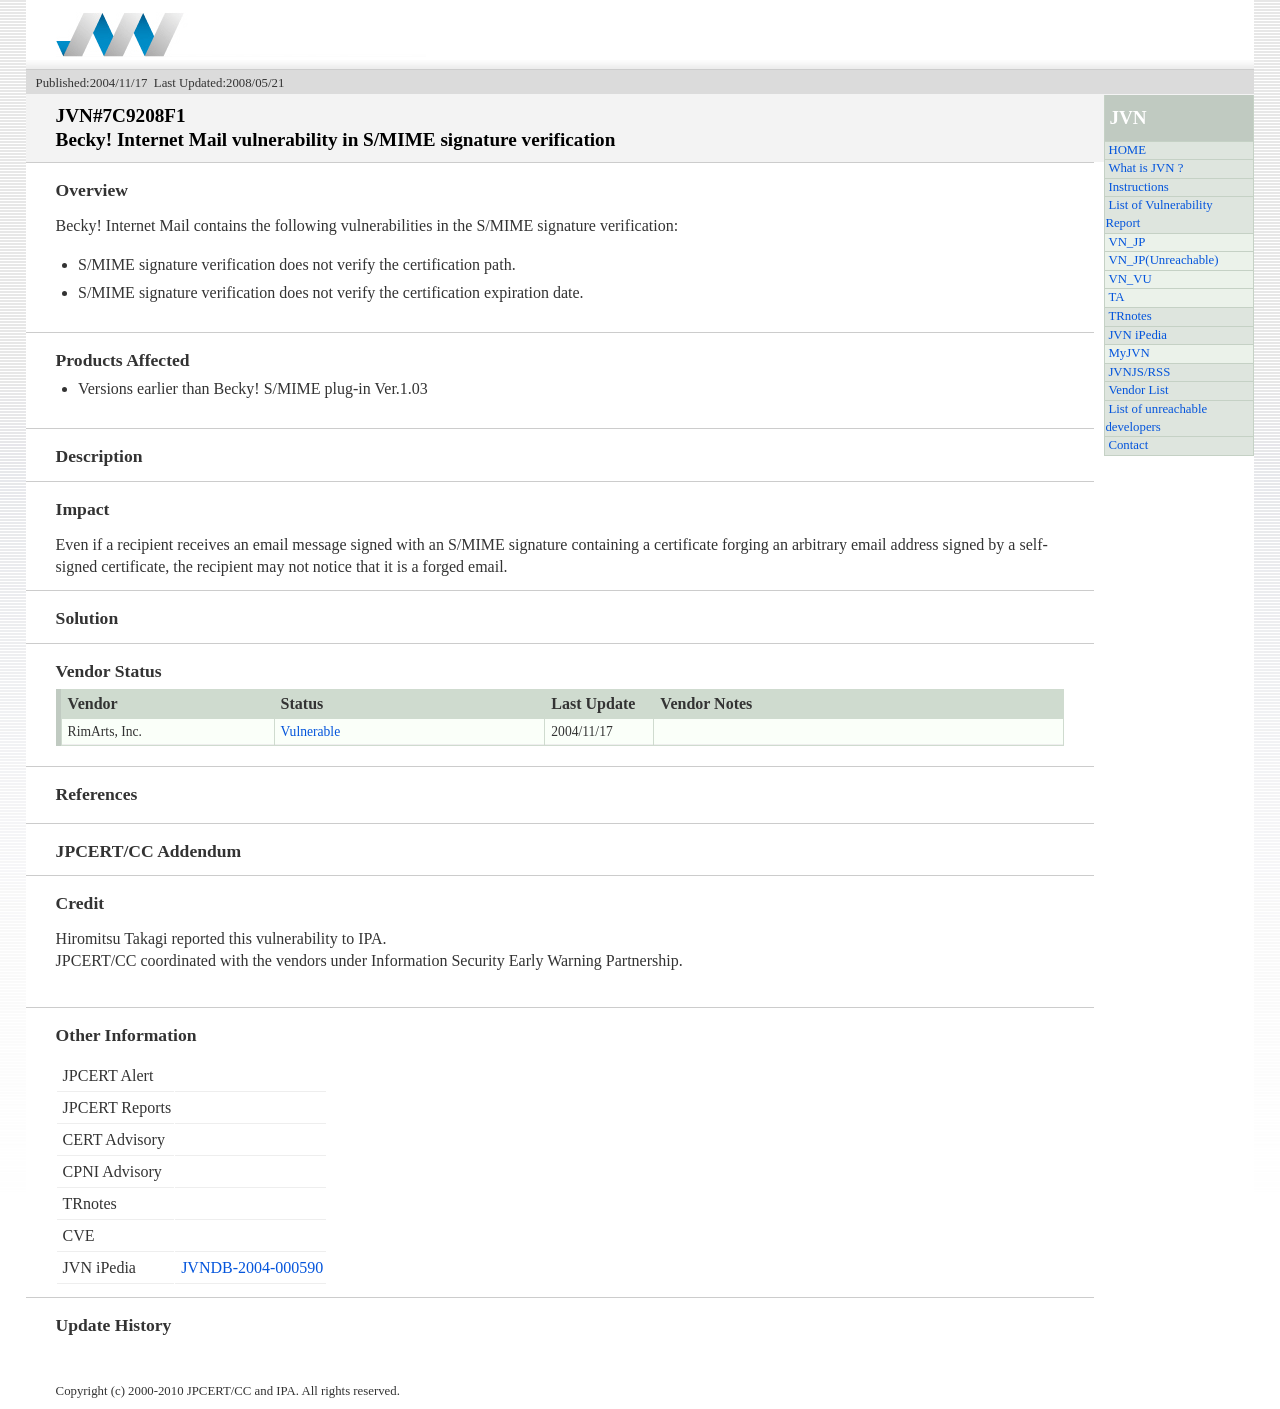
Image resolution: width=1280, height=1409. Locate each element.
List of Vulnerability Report (1158, 214)
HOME (1127, 150)
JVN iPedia (1137, 335)
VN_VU (1129, 279)
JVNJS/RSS (1139, 372)
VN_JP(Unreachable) (1163, 260)
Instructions (1138, 187)
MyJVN (1128, 353)
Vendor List (1138, 390)
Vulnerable (311, 731)
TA (1116, 297)
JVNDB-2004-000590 (252, 1267)
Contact (1128, 445)
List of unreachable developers (1156, 418)
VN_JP (1126, 242)
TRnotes (1129, 316)
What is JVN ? (1145, 168)
